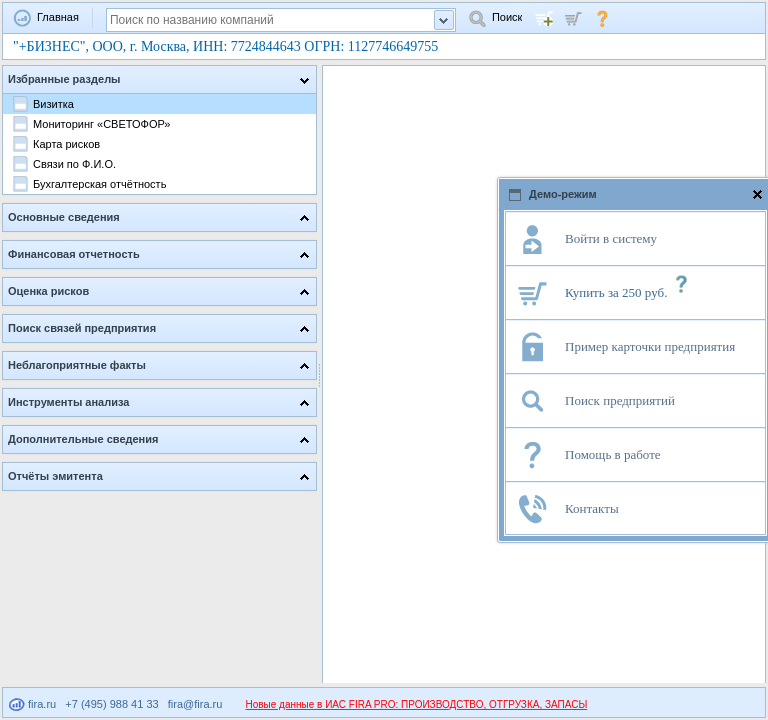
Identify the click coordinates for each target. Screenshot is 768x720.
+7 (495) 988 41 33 (111, 704)
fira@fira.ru (195, 704)
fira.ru (32, 704)
